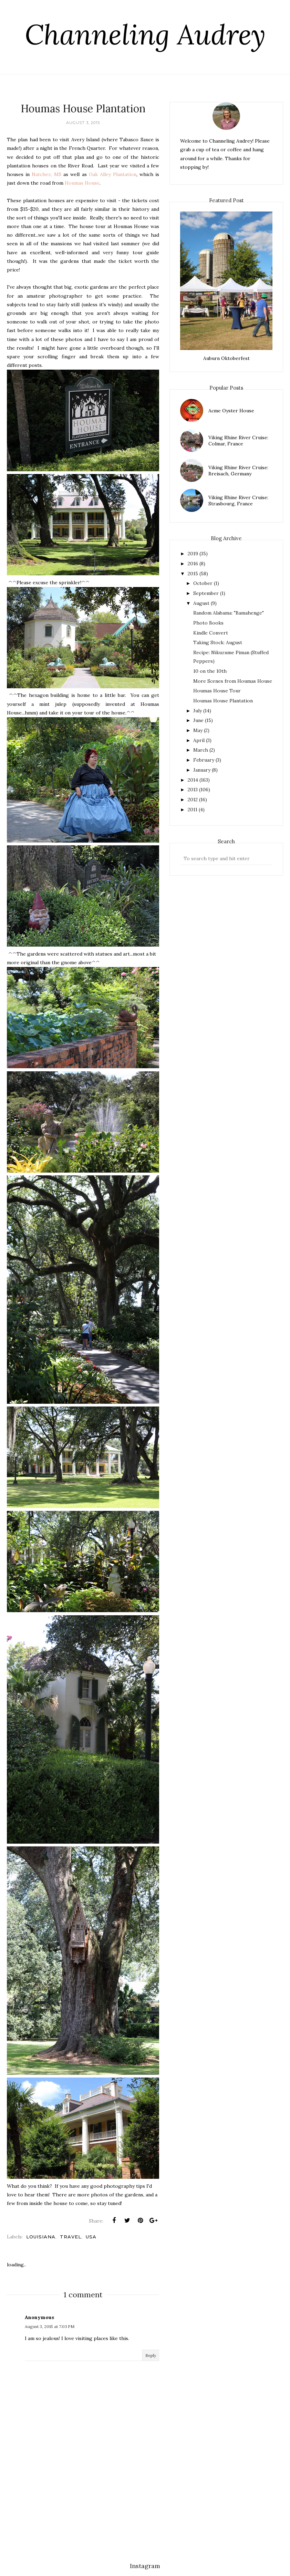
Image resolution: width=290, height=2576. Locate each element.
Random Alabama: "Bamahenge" (228, 613)
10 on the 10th (210, 671)
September (206, 593)
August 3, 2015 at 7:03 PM (49, 2326)
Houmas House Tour (217, 691)
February (203, 760)
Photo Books (208, 623)
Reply (150, 2355)
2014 (193, 780)
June (198, 720)
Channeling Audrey (145, 34)
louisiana (40, 2236)
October (203, 583)
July (197, 711)
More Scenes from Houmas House (232, 681)
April (199, 740)
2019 (193, 553)
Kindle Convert (210, 633)
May (198, 730)
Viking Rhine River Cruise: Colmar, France (238, 440)
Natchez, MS (46, 174)
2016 (193, 563)
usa (91, 2236)
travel (70, 2236)
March (200, 750)
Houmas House (82, 183)
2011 (192, 809)
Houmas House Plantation (223, 701)
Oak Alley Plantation (112, 174)
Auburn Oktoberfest (226, 358)
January (201, 770)
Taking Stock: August (217, 642)
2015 (193, 573)
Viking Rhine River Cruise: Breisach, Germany (238, 470)
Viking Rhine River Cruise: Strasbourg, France (238, 500)
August (201, 603)
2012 (193, 799)
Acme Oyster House (231, 411)
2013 (193, 789)
